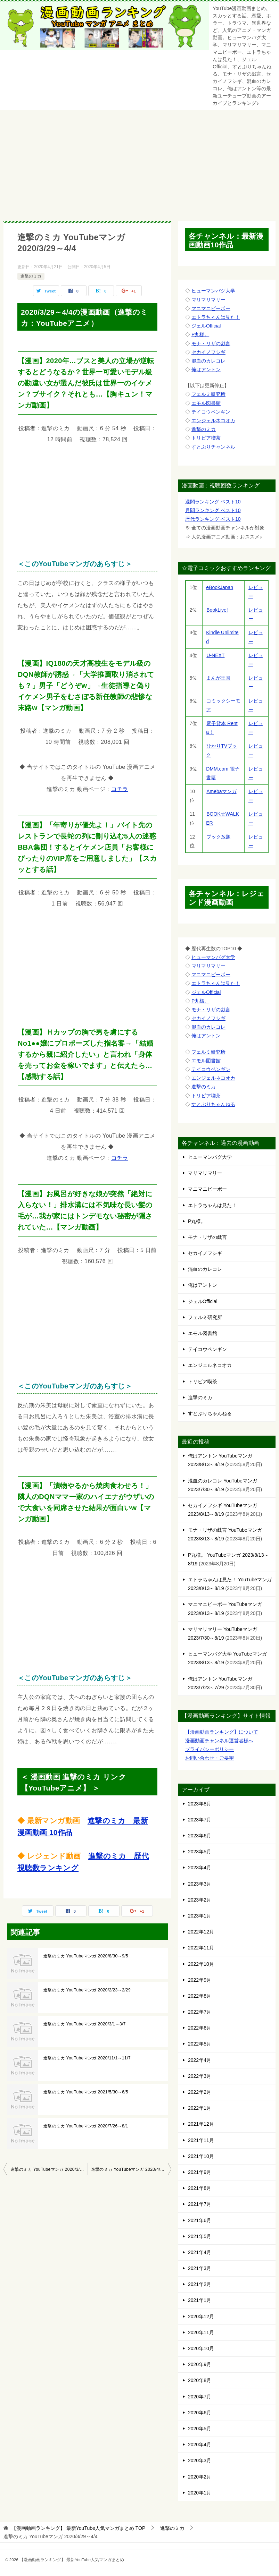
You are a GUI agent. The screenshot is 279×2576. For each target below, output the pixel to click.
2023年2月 (199, 1900)
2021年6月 (199, 2220)
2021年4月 (199, 2252)
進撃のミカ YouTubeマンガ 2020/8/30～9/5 (85, 1956)
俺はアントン (206, 369)
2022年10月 (201, 1964)
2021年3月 (199, 2268)
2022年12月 (201, 1932)
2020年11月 (201, 2332)
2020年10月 (201, 2348)
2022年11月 (201, 1947)
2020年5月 (199, 2428)
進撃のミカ (30, 276)
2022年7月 (199, 2012)
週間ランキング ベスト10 (212, 501)
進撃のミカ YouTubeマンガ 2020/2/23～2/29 (87, 1990)
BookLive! (217, 610)
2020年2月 (199, 2477)
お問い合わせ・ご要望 (209, 1758)
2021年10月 (201, 2156)
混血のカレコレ (208, 361)
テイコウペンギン (210, 412)
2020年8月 (199, 2380)
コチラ (119, 789)
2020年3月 (199, 2460)
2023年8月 (199, 1803)
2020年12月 (201, 2316)
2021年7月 (199, 2204)
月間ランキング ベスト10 (212, 510)
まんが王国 (218, 678)
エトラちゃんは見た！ (215, 317)
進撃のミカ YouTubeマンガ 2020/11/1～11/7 (87, 2058)
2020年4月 (199, 2444)
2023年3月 (199, 1884)
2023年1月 (199, 1916)
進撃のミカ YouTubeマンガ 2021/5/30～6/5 (85, 2092)
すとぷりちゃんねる (213, 1104)
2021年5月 (199, 2236)
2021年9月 (199, 2172)
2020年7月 (199, 2396)
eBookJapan (219, 587)
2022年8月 (199, 1996)
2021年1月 (199, 2300)
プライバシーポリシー (209, 1749)
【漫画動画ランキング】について (221, 1732)
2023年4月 (199, 1867)
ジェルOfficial (206, 326)
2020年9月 (199, 2364)
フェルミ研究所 (208, 394)
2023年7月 (199, 1819)
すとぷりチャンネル (213, 447)
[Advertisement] (139, 162)
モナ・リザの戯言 (210, 343)
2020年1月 (199, 2493)
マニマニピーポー (210, 308)
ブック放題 (218, 837)
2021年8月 (199, 2188)
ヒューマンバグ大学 (213, 291)
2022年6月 (199, 2028)
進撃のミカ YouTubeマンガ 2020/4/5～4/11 (131, 2169)
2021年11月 (201, 2140)
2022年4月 (199, 2060)
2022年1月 (199, 2108)
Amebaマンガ (221, 791)
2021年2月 (199, 2284)
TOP (78, 2528)
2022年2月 (199, 2092)
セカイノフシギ (208, 352)
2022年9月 (199, 1980)
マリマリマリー (208, 300)
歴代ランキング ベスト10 (212, 519)
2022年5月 (199, 2044)
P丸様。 (200, 334)
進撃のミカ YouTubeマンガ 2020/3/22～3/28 (49, 2169)
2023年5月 (199, 1851)
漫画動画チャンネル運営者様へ (219, 1740)
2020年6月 (199, 2412)
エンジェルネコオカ (213, 420)
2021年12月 (201, 2124)
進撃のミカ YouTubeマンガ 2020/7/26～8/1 (85, 2126)
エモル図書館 (206, 403)
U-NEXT (215, 655)
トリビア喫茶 (206, 438)
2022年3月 (199, 2076)
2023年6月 (199, 1835)
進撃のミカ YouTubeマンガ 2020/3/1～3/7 (84, 2024)
